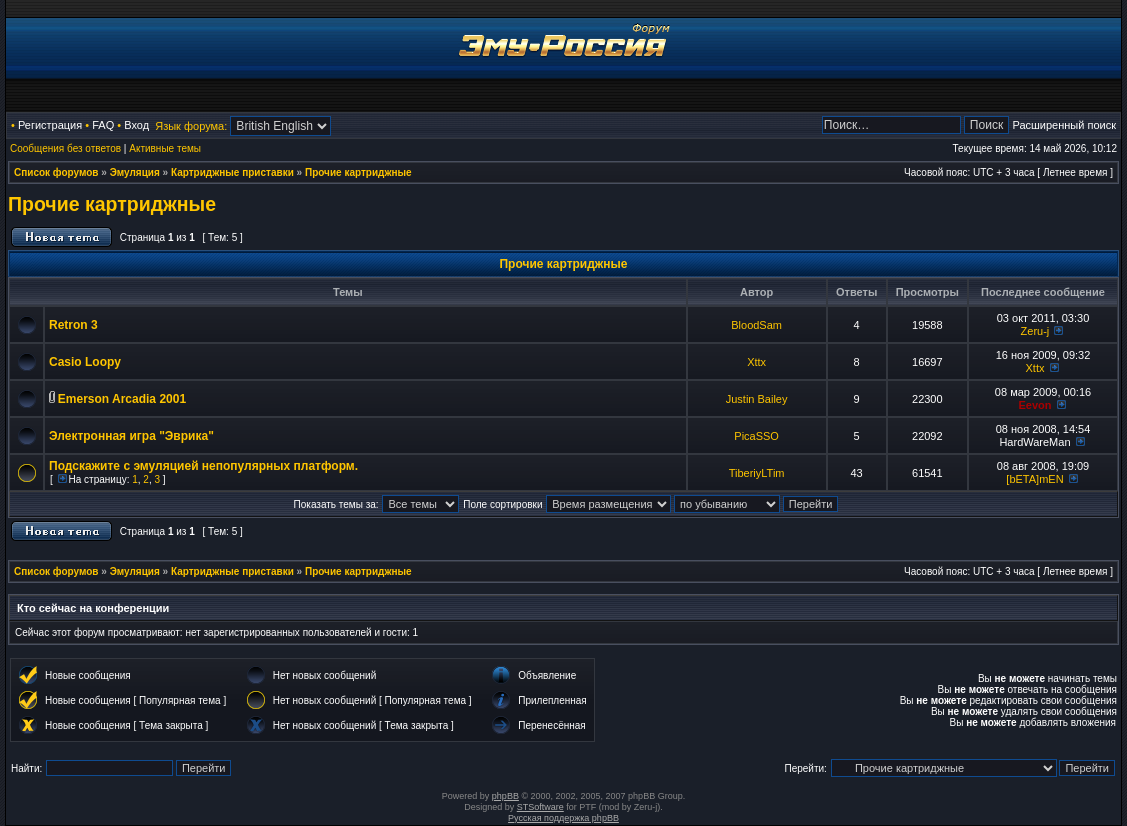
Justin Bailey (757, 399)
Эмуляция (135, 172)
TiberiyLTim (757, 473)
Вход (136, 125)
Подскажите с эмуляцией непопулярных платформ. (203, 466)
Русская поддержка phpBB (563, 818)
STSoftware (540, 807)
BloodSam (756, 325)
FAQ (103, 125)
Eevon (1034, 405)
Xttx (756, 362)
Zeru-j (1035, 331)
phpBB (505, 796)
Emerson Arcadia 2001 (122, 399)
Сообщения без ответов (65, 148)
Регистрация (50, 125)
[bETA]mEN (1034, 479)
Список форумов (56, 172)
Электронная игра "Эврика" (131, 436)
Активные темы (165, 148)
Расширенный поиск (1064, 125)
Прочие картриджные (358, 172)
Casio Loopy (85, 362)
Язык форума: (191, 126)
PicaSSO (756, 436)
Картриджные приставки (232, 172)
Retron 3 (73, 325)
